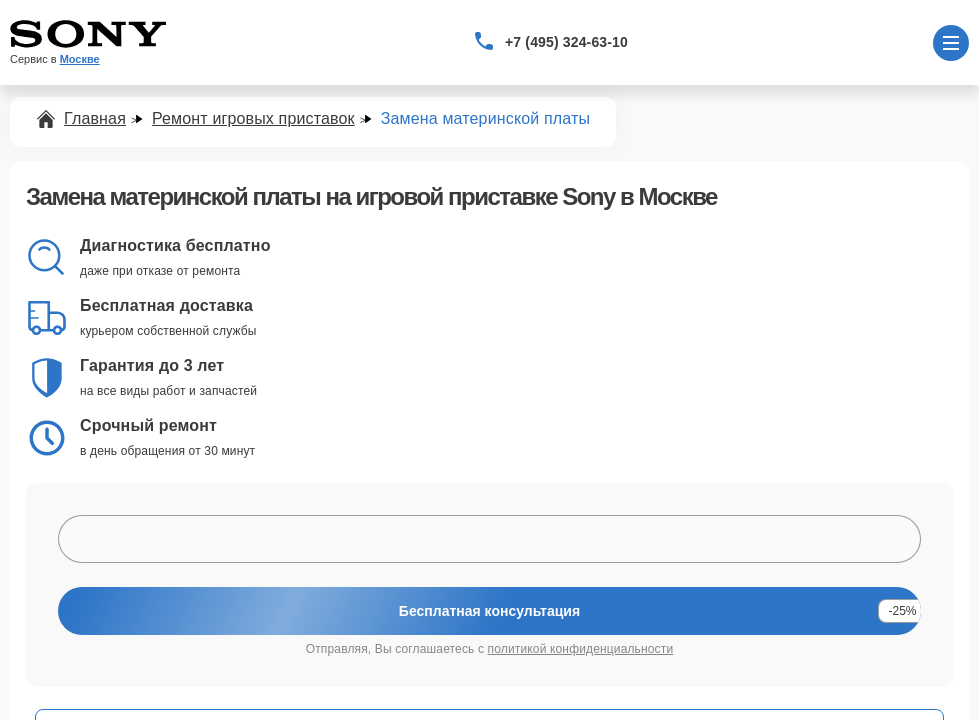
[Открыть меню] (951, 43)
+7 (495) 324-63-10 (566, 42)
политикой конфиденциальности (581, 649)
